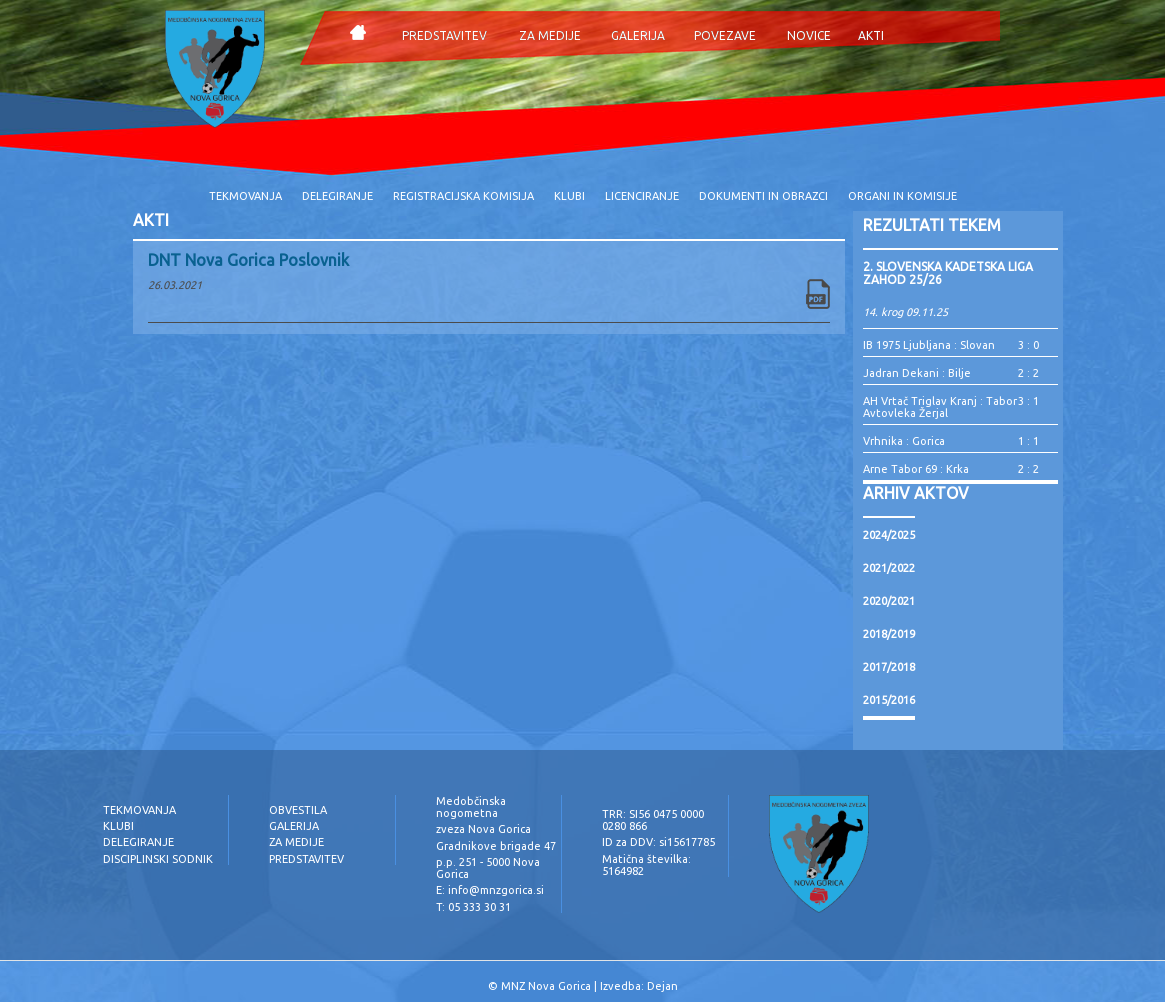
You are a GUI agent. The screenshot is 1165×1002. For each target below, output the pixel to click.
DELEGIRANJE (337, 196)
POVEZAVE (725, 35)
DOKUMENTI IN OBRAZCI (763, 196)
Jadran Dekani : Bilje (917, 373)
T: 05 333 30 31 (473, 907)
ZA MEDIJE (550, 35)
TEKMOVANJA (245, 196)
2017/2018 (889, 667)
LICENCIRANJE (642, 196)
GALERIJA (638, 35)
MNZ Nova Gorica (546, 986)
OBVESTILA (298, 810)
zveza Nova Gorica (483, 829)
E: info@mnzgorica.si (490, 890)
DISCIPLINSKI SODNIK (158, 859)
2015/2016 (889, 700)
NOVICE (809, 35)
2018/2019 (889, 634)
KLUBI (569, 196)
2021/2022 (889, 568)
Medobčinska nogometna (471, 807)
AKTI (871, 35)
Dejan (662, 986)
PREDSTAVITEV (444, 35)
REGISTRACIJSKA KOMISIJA (463, 196)
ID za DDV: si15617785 (658, 842)
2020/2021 (889, 601)
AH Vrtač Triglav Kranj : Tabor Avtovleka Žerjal (940, 407)
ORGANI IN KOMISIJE (902, 196)
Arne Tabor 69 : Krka (916, 469)
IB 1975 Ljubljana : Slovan (929, 345)
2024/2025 (889, 535)
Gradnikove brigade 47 (496, 846)
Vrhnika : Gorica (904, 441)
